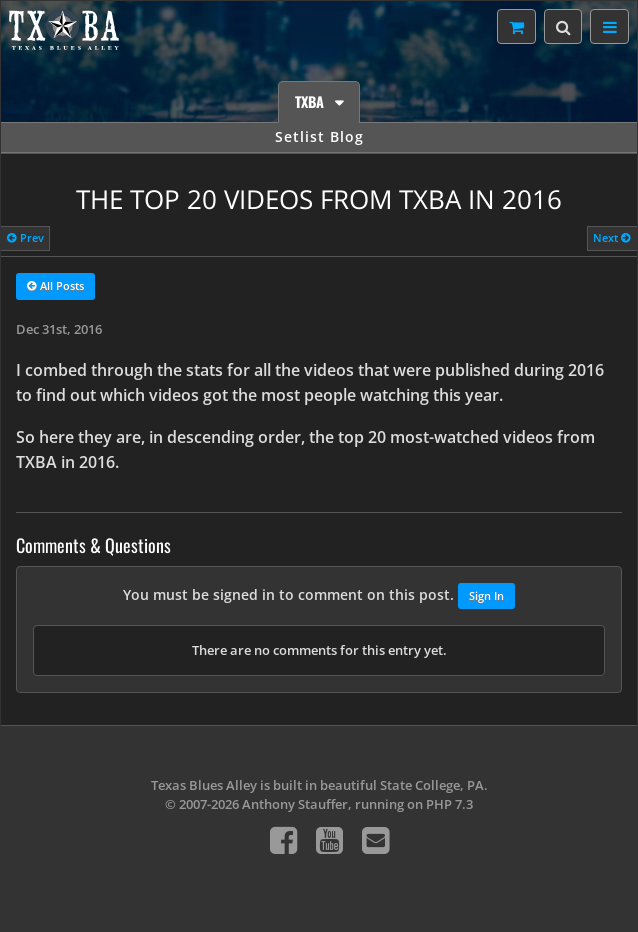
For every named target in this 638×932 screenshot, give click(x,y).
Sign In (486, 595)
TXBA (311, 101)
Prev (25, 237)
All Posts (55, 287)
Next (612, 237)
